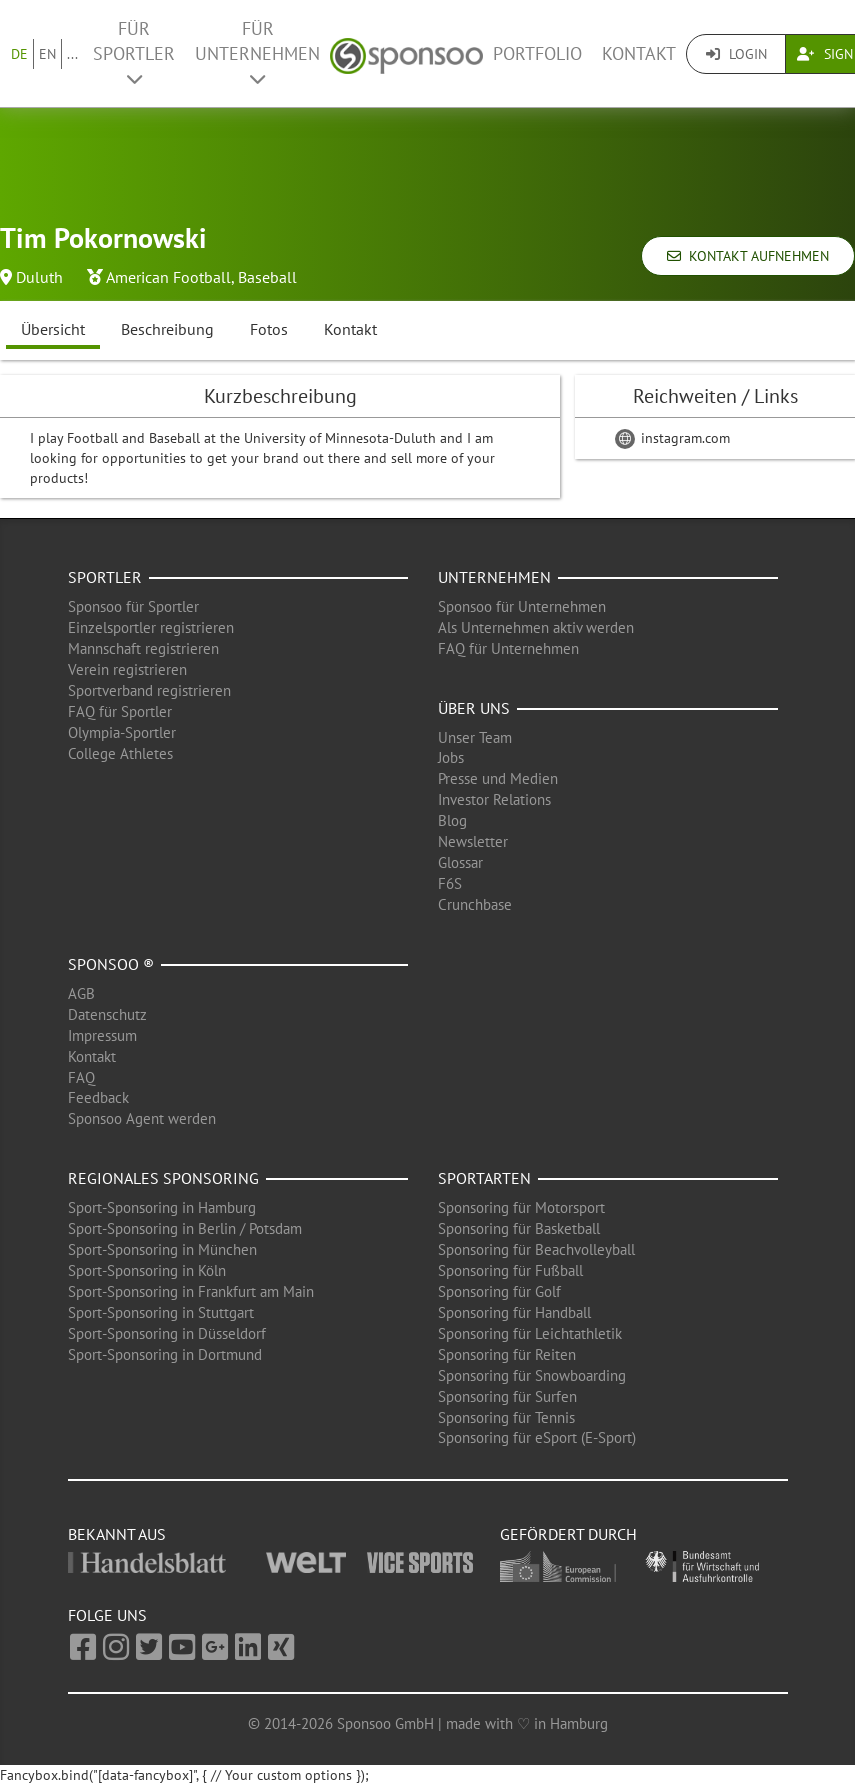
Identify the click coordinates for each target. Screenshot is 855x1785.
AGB (81, 993)
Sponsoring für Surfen (507, 1396)
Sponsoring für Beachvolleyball (536, 1249)
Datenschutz (107, 1014)
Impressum (102, 1035)
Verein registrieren (127, 669)
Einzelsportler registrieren (151, 627)
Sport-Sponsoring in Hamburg (162, 1207)
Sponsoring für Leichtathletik (530, 1333)
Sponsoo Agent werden (142, 1118)
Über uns (474, 708)
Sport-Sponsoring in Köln (147, 1270)
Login (736, 54)
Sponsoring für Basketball (519, 1228)
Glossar (460, 862)
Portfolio (537, 53)
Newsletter (473, 841)
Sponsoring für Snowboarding (532, 1375)
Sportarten (484, 1178)
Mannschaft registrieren (143, 648)
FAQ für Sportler (120, 711)
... (72, 54)
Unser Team (475, 737)
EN (47, 54)
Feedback (98, 1097)
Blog (452, 820)
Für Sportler (134, 52)
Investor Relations (494, 799)
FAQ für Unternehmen (508, 648)
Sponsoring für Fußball (510, 1270)
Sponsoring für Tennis (506, 1417)
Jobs (451, 757)
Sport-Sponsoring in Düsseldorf (167, 1333)
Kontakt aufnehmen (748, 256)
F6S (450, 883)
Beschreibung (167, 329)
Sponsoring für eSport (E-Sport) (537, 1437)
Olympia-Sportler (122, 732)
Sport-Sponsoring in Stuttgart (161, 1312)
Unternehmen (494, 577)
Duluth (39, 277)
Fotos (269, 329)
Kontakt (639, 53)
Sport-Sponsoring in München (162, 1249)
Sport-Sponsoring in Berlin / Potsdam (185, 1228)
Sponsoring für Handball (514, 1312)
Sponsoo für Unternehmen (522, 606)
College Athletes (120, 753)
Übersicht (53, 329)
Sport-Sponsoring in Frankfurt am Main (191, 1291)
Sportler (105, 577)
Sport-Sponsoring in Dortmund (165, 1354)
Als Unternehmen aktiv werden (536, 627)
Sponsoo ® (111, 964)
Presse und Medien (498, 778)
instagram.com (672, 438)
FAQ (81, 1077)
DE (19, 54)
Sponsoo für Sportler (133, 606)
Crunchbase (475, 904)
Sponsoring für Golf (499, 1291)
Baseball (267, 277)
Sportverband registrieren (149, 690)
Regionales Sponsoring (163, 1178)
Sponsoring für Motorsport (521, 1207)
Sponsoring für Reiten (507, 1354)
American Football (168, 277)
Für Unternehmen (257, 52)
